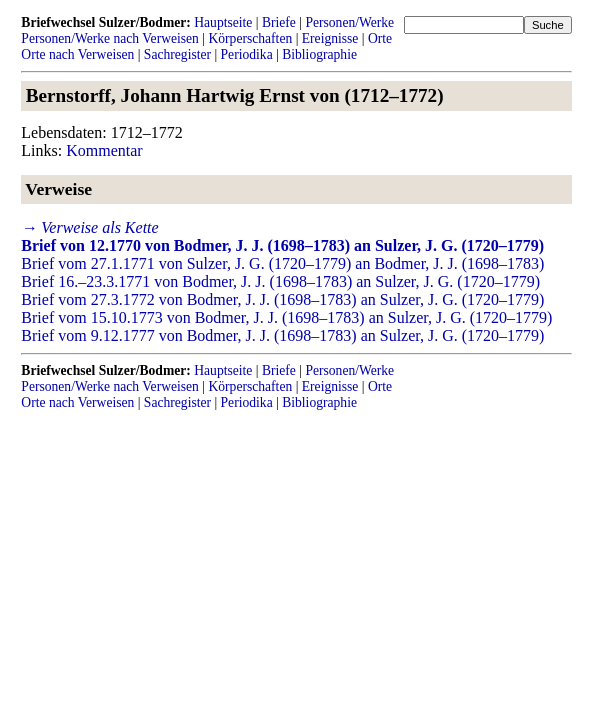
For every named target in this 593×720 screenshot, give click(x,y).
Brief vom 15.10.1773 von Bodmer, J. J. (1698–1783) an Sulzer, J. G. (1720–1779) (286, 317)
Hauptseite (223, 22)
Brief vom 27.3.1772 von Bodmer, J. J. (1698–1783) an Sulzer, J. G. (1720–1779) (282, 299)
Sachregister (177, 54)
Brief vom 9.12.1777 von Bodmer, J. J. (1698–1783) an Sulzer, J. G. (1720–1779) (282, 335)
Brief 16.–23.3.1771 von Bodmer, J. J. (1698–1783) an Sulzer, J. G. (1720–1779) (280, 281)
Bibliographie (319, 54)
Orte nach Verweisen (77, 54)
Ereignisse (330, 38)
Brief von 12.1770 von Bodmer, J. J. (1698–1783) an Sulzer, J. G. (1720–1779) (282, 245)
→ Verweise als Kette (89, 227)
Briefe (279, 22)
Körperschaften (250, 38)
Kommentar (104, 150)
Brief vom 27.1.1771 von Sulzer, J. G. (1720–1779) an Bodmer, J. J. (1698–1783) (282, 263)
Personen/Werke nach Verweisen (110, 38)
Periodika (247, 54)
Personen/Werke (349, 22)
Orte (380, 38)
